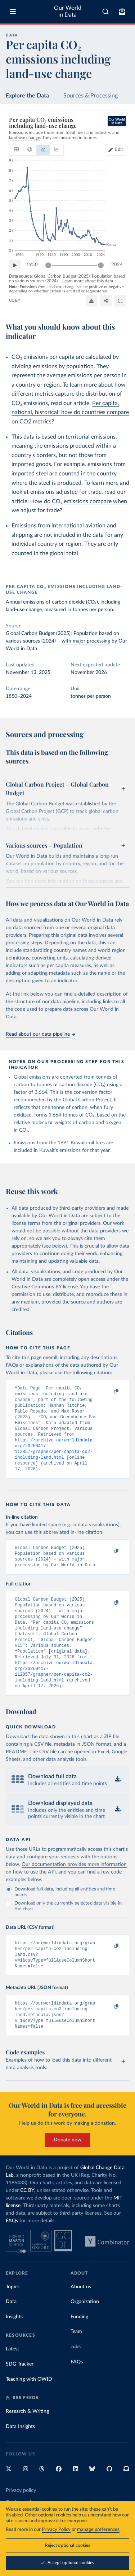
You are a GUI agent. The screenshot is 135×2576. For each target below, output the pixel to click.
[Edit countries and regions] (115, 150)
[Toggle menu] (13, 11)
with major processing (86, 641)
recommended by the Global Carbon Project (62, 1099)
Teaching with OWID (29, 2411)
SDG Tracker (19, 2396)
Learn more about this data (87, 281)
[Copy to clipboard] (108, 1391)
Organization (85, 2334)
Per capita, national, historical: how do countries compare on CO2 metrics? (70, 412)
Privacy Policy (56, 2530)
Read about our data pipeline (40, 1034)
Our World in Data (67, 11)
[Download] (91, 301)
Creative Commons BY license (45, 1286)
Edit (118, 149)
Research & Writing (27, 2443)
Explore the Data (27, 96)
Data (11, 2334)
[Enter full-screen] (120, 301)
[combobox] (105, 11)
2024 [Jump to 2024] (117, 265)
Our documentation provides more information (74, 1889)
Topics (12, 2319)
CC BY (14, 301)
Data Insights (20, 2459)
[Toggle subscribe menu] (122, 11)
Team (76, 2364)
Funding (79, 2349)
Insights (14, 2349)
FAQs (12, 2253)
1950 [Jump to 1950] (32, 265)
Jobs (76, 2379)
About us (81, 2319)
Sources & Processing (90, 96)
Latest (12, 2381)
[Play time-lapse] (15, 265)
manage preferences (98, 2530)
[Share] (106, 301)
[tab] (16, 150)
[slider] (48, 265)
